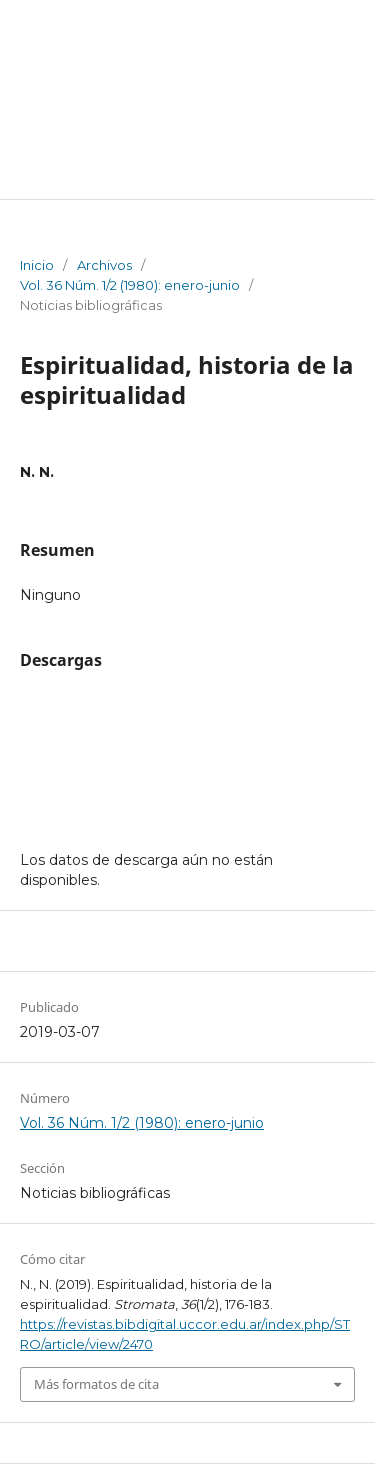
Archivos (104, 265)
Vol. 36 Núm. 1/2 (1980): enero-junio (130, 285)
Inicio (37, 265)
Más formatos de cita (96, 1384)
